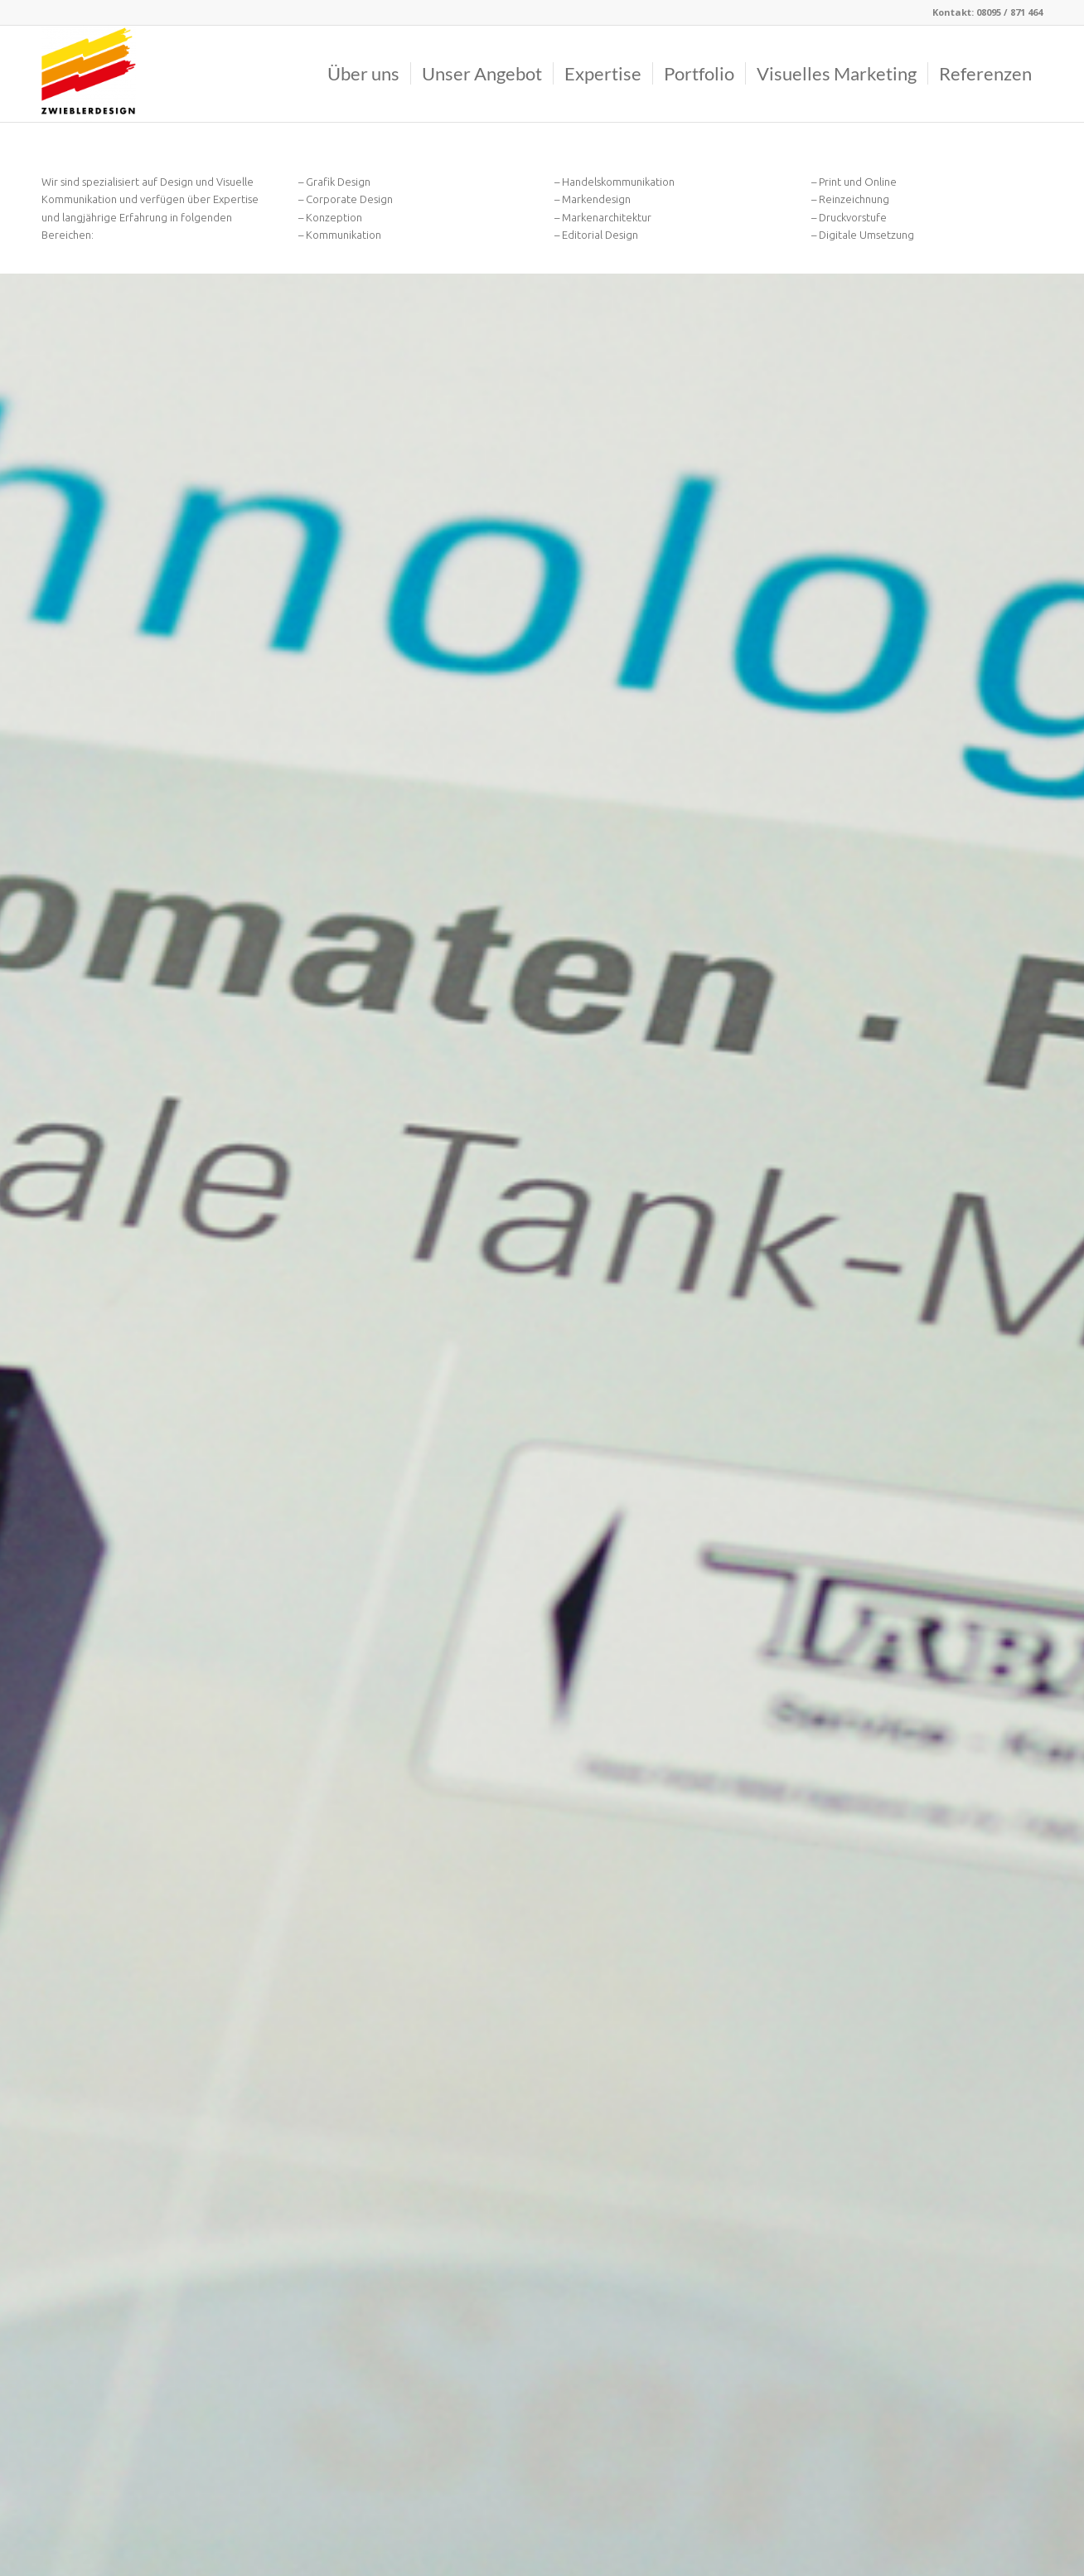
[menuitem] (363, 74)
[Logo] (88, 74)
